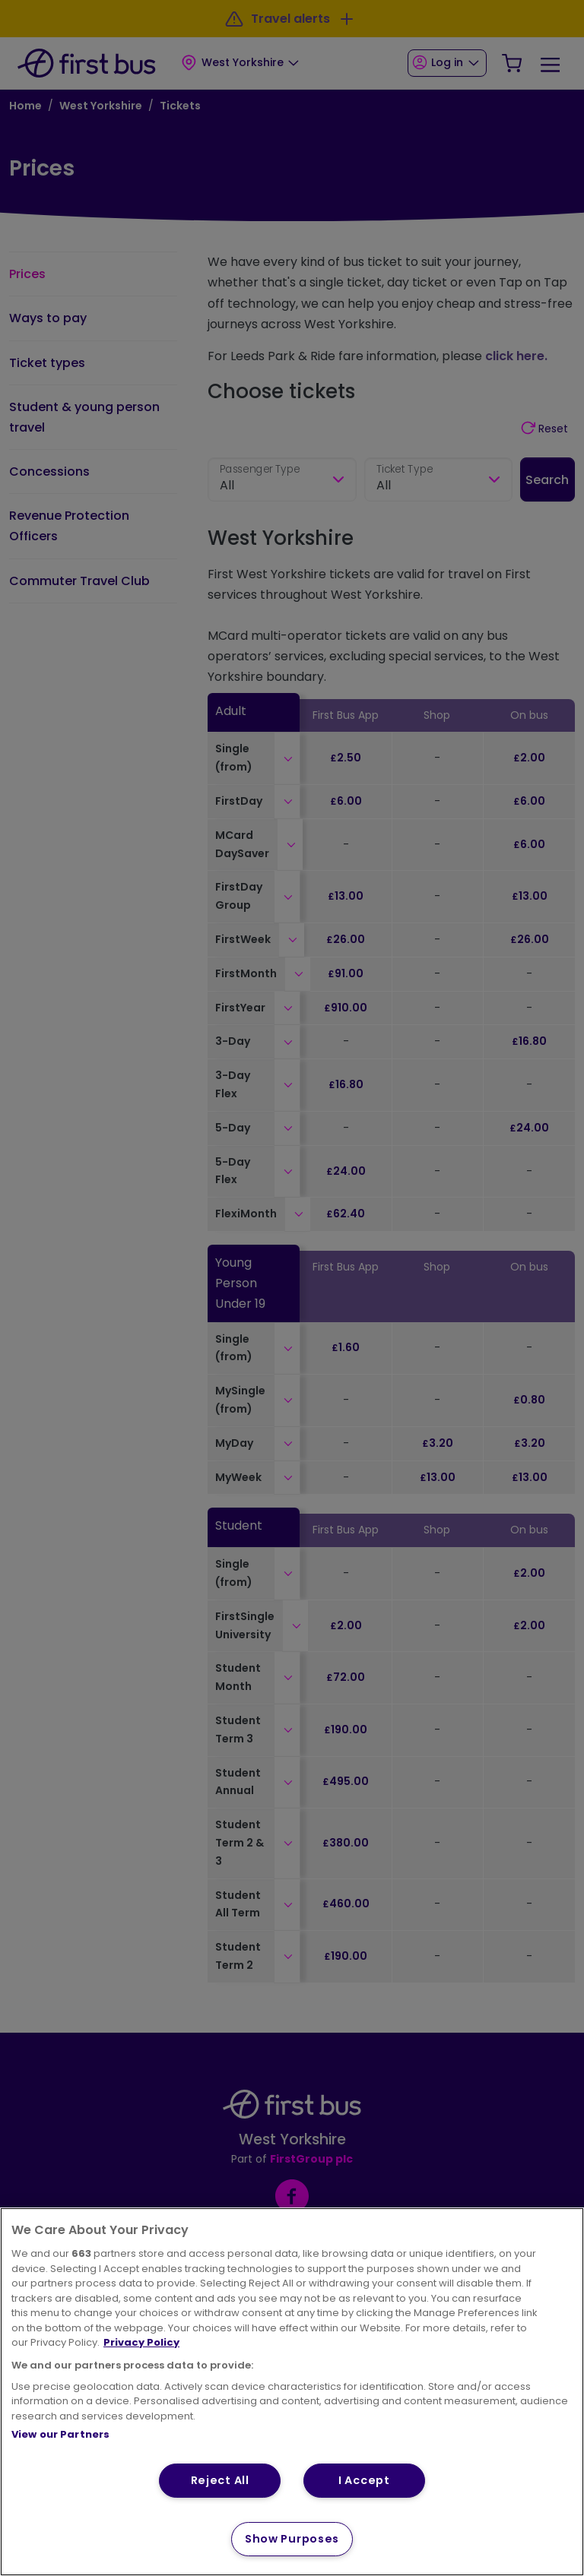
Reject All (220, 2480)
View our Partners (60, 2434)
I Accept (364, 2480)
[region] (292, 2391)
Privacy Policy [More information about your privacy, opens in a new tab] (141, 2342)
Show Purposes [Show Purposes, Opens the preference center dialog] (292, 2538)
